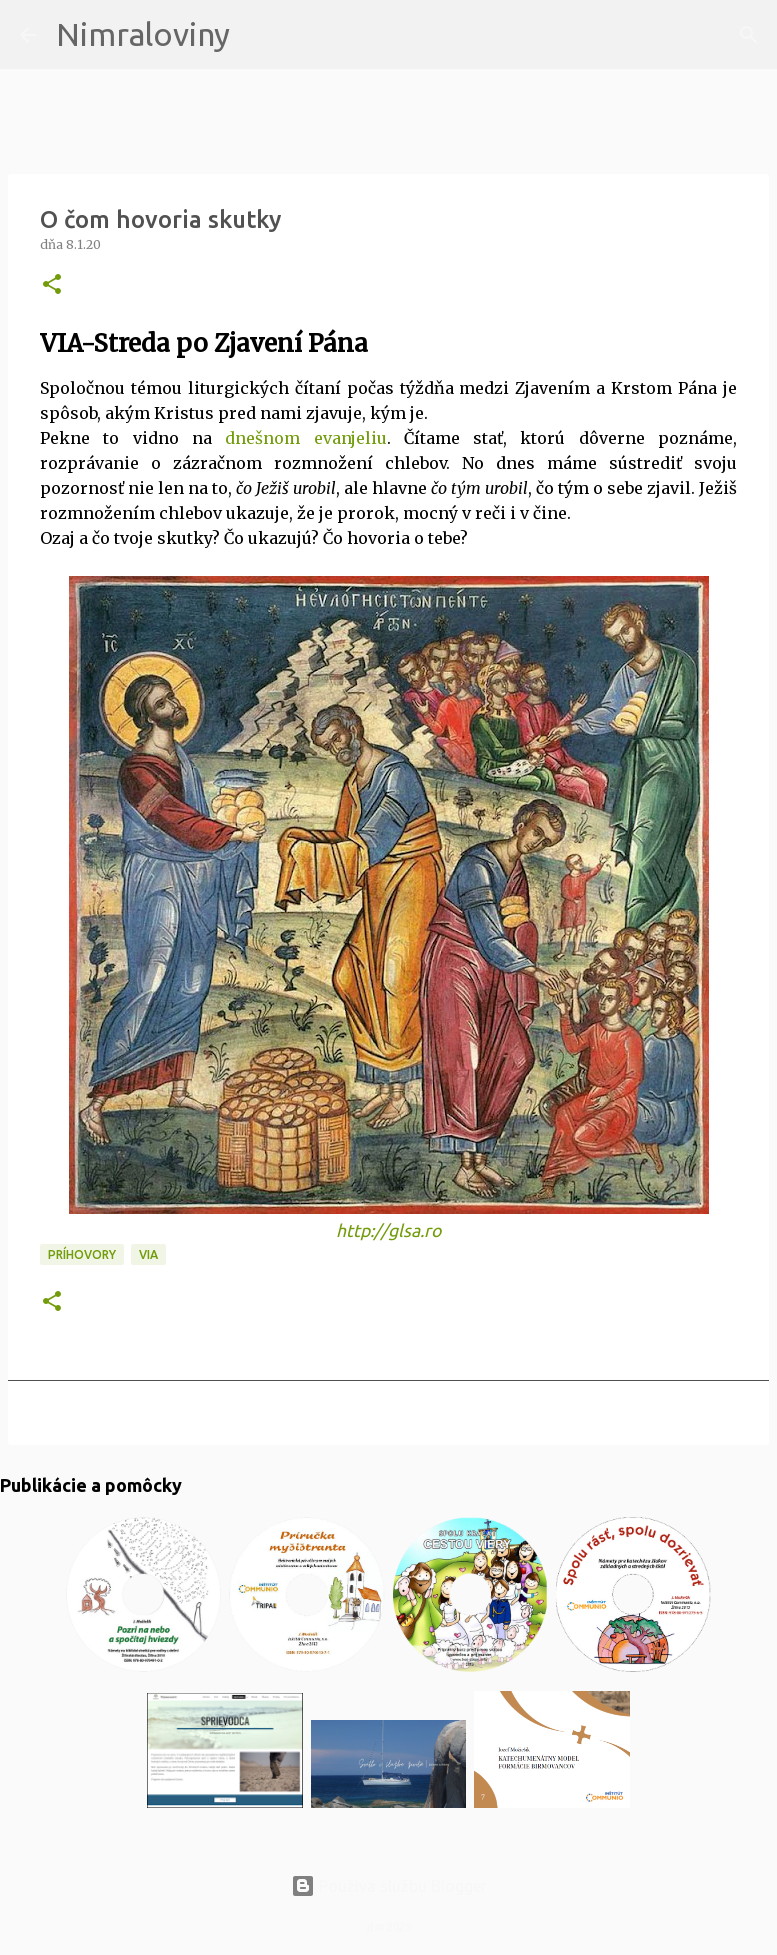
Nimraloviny (143, 34)
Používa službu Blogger (389, 1886)
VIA (148, 1254)
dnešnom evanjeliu (305, 438)
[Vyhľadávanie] (258, 35)
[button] (52, 285)
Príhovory (82, 1254)
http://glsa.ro (388, 1230)
